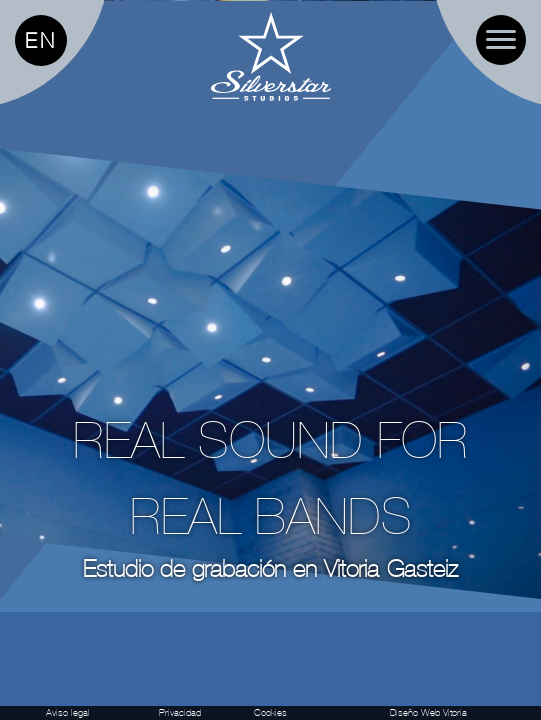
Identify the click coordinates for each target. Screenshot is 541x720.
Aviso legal (68, 712)
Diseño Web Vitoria (428, 712)
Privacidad (180, 712)
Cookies (270, 712)
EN (41, 40)
